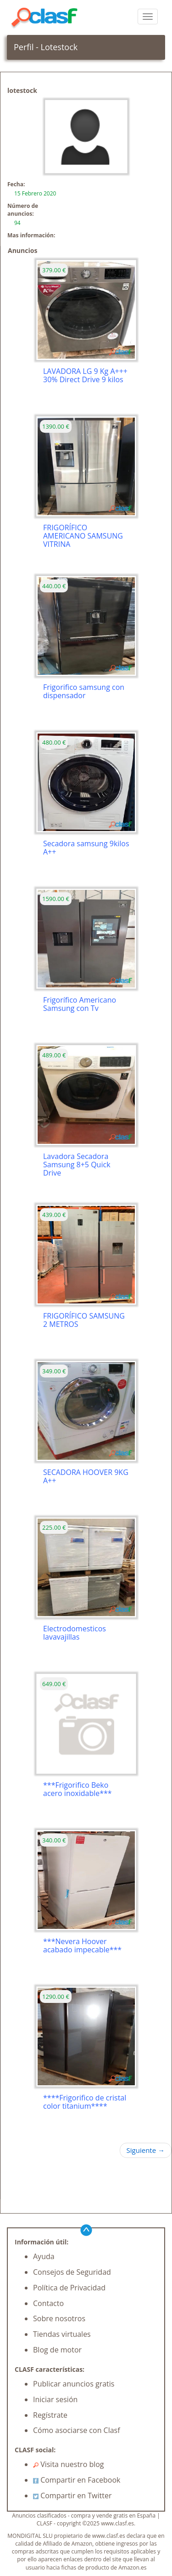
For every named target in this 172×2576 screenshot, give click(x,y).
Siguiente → (146, 2150)
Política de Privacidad (69, 2288)
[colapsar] (148, 16)
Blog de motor (57, 2350)
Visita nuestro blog (68, 2464)
